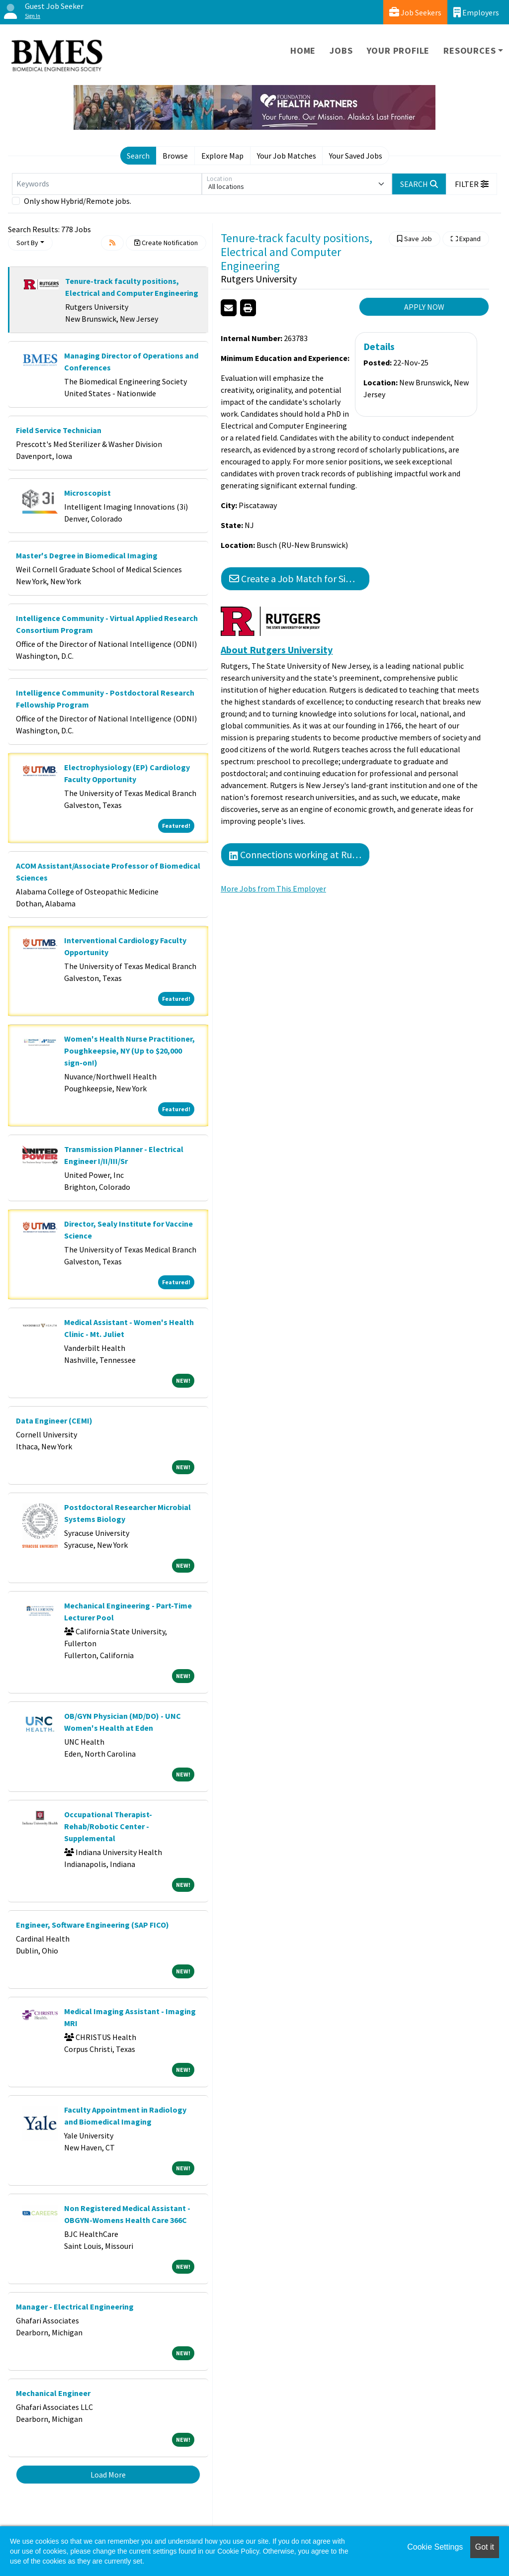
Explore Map (222, 156)
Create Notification (166, 242)
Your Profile (398, 50)
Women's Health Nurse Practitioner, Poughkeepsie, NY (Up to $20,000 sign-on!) (129, 1050)
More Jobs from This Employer (273, 888)
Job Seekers (415, 12)
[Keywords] (107, 184)
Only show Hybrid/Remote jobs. (77, 201)
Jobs (341, 50)
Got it (484, 2547)
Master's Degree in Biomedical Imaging (87, 555)
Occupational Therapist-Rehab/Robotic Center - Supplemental (108, 1826)
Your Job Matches (286, 156)
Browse (175, 156)
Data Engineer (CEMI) (54, 1420)
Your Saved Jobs (355, 156)
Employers (476, 12)
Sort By (27, 242)
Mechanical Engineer (53, 2393)
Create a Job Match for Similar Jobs (299, 578)
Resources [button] (469, 50)
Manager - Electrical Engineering (75, 2306)
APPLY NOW (424, 307)
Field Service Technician (58, 430)
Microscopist (87, 493)
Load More (108, 2475)
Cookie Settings (435, 2547)
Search (138, 156)
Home (303, 50)
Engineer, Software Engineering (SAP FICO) (92, 1925)
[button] (471, 184)
